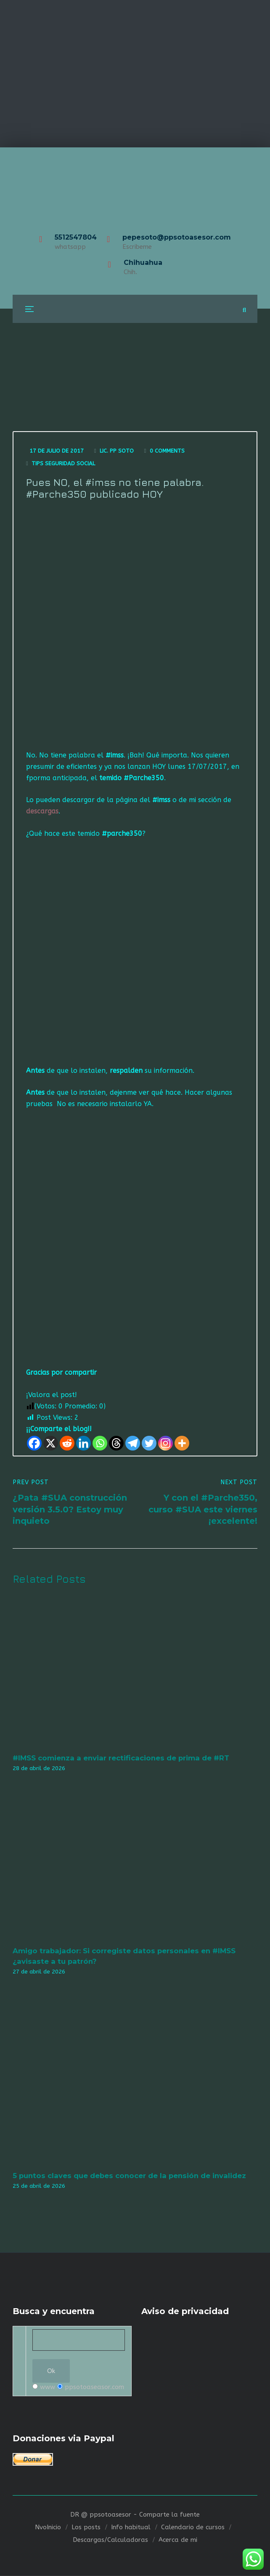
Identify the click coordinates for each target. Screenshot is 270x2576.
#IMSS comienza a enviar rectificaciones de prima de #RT (121, 1758)
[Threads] (116, 1443)
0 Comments (167, 451)
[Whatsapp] (100, 1443)
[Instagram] (165, 1443)
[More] (182, 1443)
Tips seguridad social (63, 463)
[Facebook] (34, 1443)
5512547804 (76, 237)
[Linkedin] (83, 1443)
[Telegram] (132, 1443)
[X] (50, 1443)
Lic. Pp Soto (117, 451)
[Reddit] (67, 1443)
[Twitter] (149, 1443)
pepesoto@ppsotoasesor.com (176, 237)
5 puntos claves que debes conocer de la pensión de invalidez (129, 2176)
